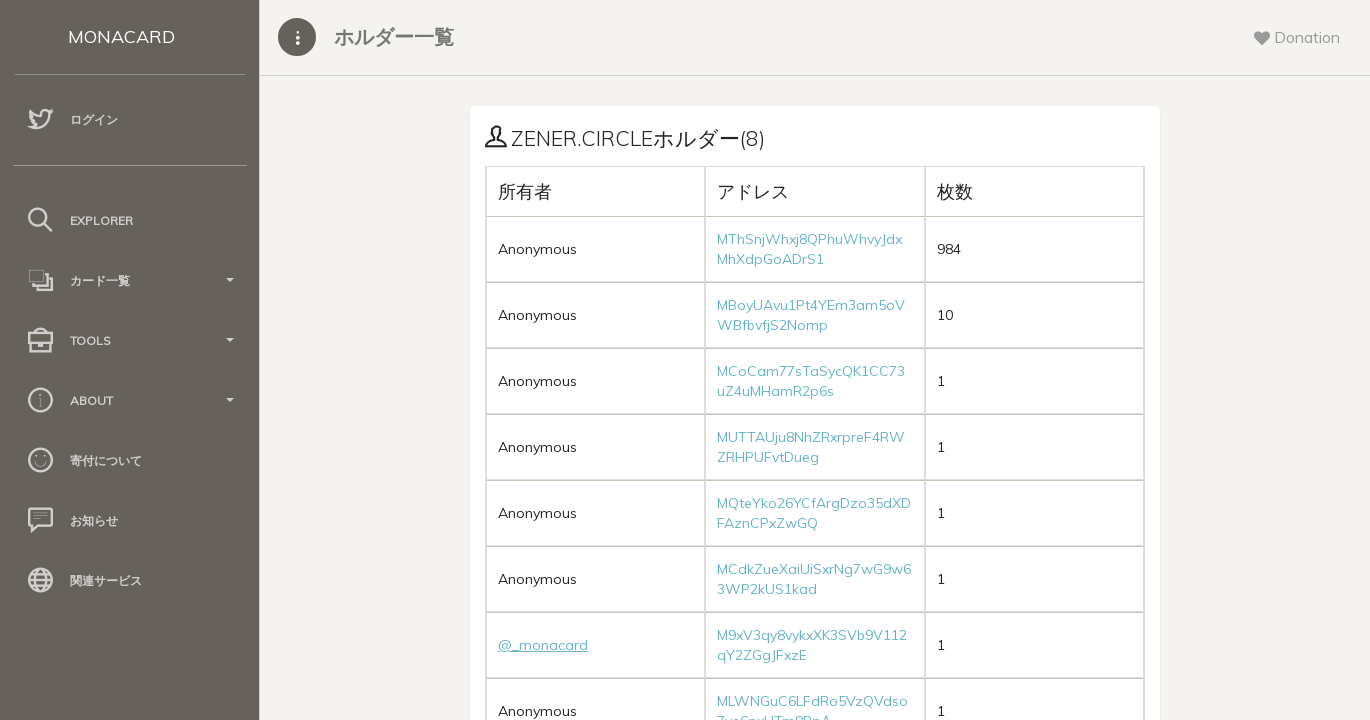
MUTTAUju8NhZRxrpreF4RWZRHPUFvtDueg (811, 447)
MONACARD (121, 36)
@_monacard (543, 645)
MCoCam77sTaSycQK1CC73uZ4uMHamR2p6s (811, 381)
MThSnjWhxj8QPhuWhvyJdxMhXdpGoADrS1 (809, 249)
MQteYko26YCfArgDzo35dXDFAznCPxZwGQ (814, 513)
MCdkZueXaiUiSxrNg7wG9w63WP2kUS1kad (814, 579)
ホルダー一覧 (394, 36)
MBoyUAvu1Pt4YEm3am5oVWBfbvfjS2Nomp (811, 315)
